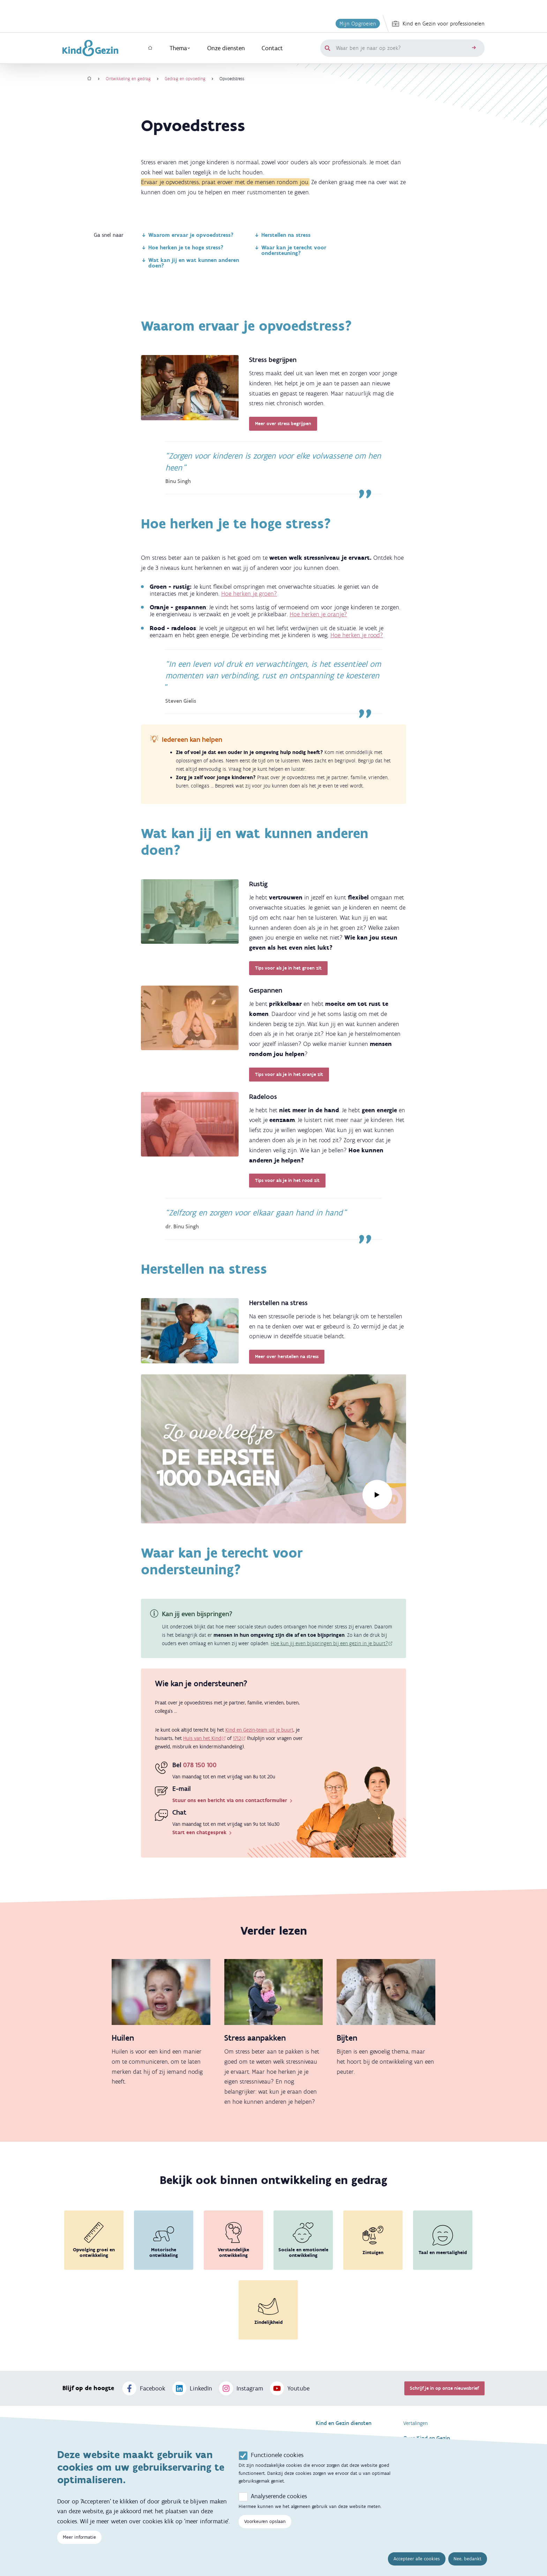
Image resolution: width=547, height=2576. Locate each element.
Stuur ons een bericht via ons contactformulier (233, 1800)
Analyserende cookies (279, 2496)
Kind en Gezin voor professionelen (438, 23)
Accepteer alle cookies (417, 2559)
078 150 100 (200, 1765)
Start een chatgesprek (202, 1832)
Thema (180, 48)
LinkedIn (192, 2388)
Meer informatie (79, 2537)
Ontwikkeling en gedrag (128, 78)
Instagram (241, 2388)
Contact (272, 48)
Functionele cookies (277, 2455)
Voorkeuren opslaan (265, 2521)
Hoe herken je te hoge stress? (182, 247)
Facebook (143, 2388)
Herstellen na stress (282, 235)
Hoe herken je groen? (249, 593)
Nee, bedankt (467, 2559)
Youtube (289, 2388)
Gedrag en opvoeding (185, 78)
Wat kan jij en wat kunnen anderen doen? (190, 263)
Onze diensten (226, 48)
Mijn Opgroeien (357, 23)
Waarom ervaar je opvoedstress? (187, 235)
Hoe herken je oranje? (318, 614)
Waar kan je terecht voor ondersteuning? (290, 250)
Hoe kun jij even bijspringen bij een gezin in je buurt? (329, 1643)
